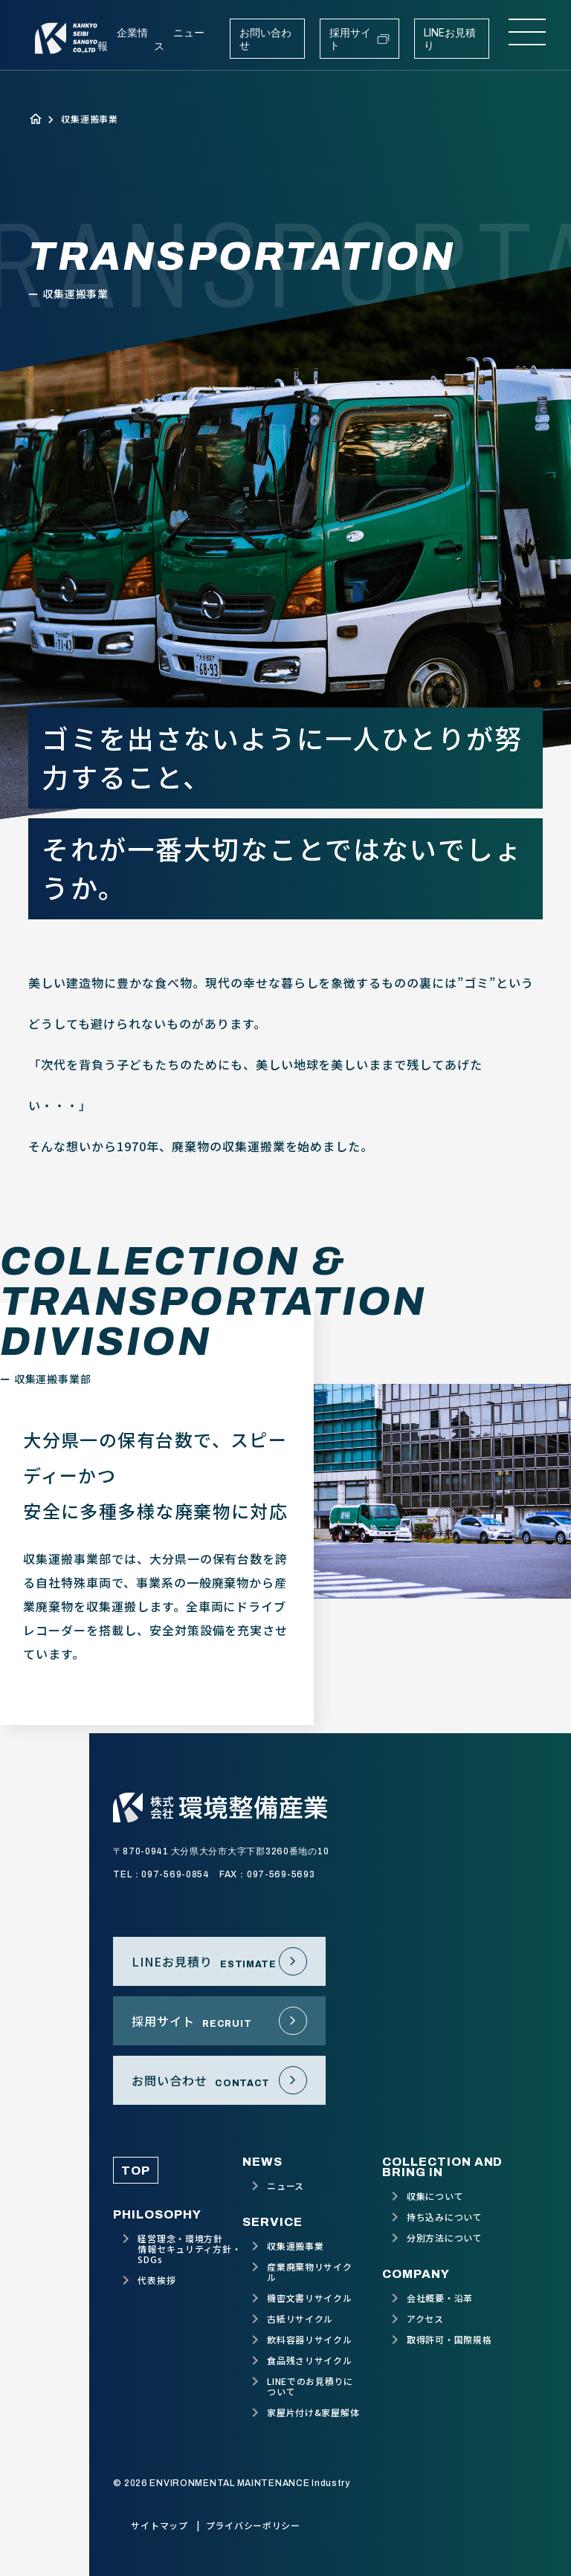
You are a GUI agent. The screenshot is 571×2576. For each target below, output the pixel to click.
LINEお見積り (450, 38)
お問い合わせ (265, 38)
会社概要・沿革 (440, 2298)
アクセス (425, 2319)
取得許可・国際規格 (449, 2339)
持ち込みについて (445, 2217)
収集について (435, 2196)
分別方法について (445, 2238)
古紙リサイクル (300, 2319)
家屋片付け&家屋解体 (313, 2412)
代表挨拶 (156, 2280)
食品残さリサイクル (309, 2360)
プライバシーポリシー (253, 2525)
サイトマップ (159, 2525)
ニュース (285, 2186)
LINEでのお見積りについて (310, 2386)
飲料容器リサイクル (309, 2339)
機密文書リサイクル (309, 2298)
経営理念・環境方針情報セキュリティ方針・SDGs (189, 2249)
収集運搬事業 (295, 2246)
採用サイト (359, 38)
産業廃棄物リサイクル (309, 2272)
